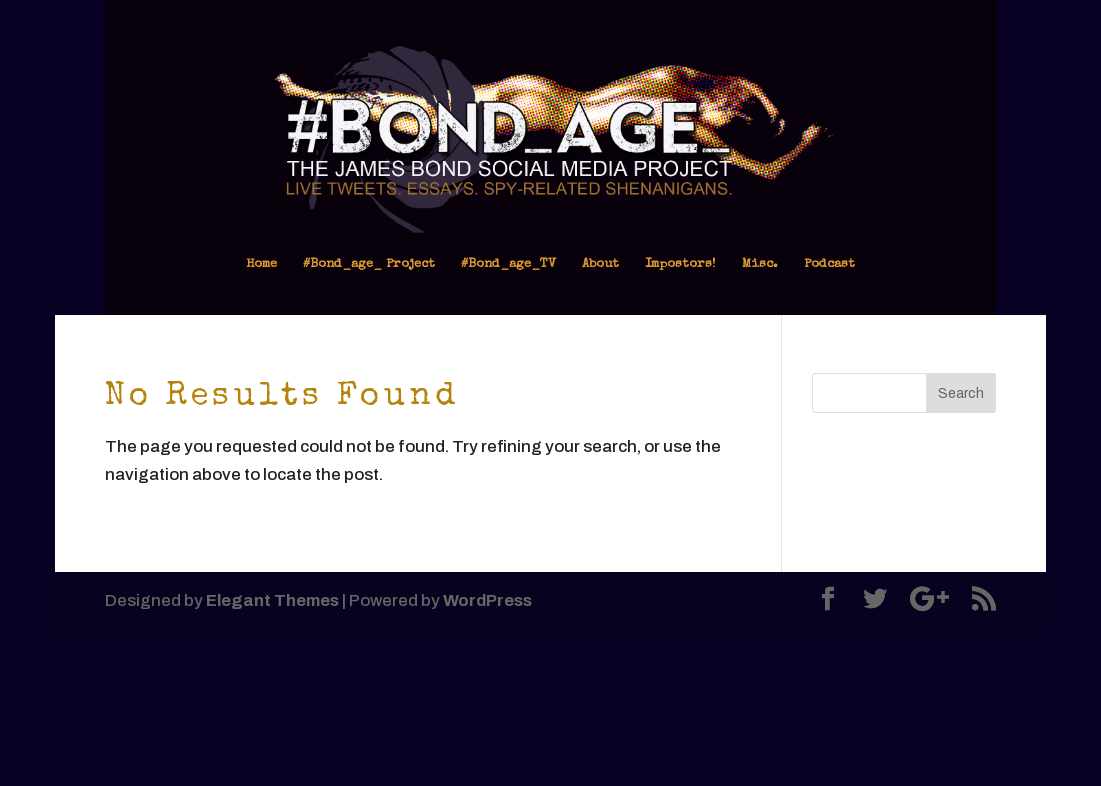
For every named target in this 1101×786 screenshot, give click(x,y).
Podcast (829, 264)
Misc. (760, 264)
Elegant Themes (272, 600)
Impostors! (680, 264)
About (600, 264)
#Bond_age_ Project (369, 264)
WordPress (487, 600)
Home (261, 264)
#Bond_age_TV (508, 264)
